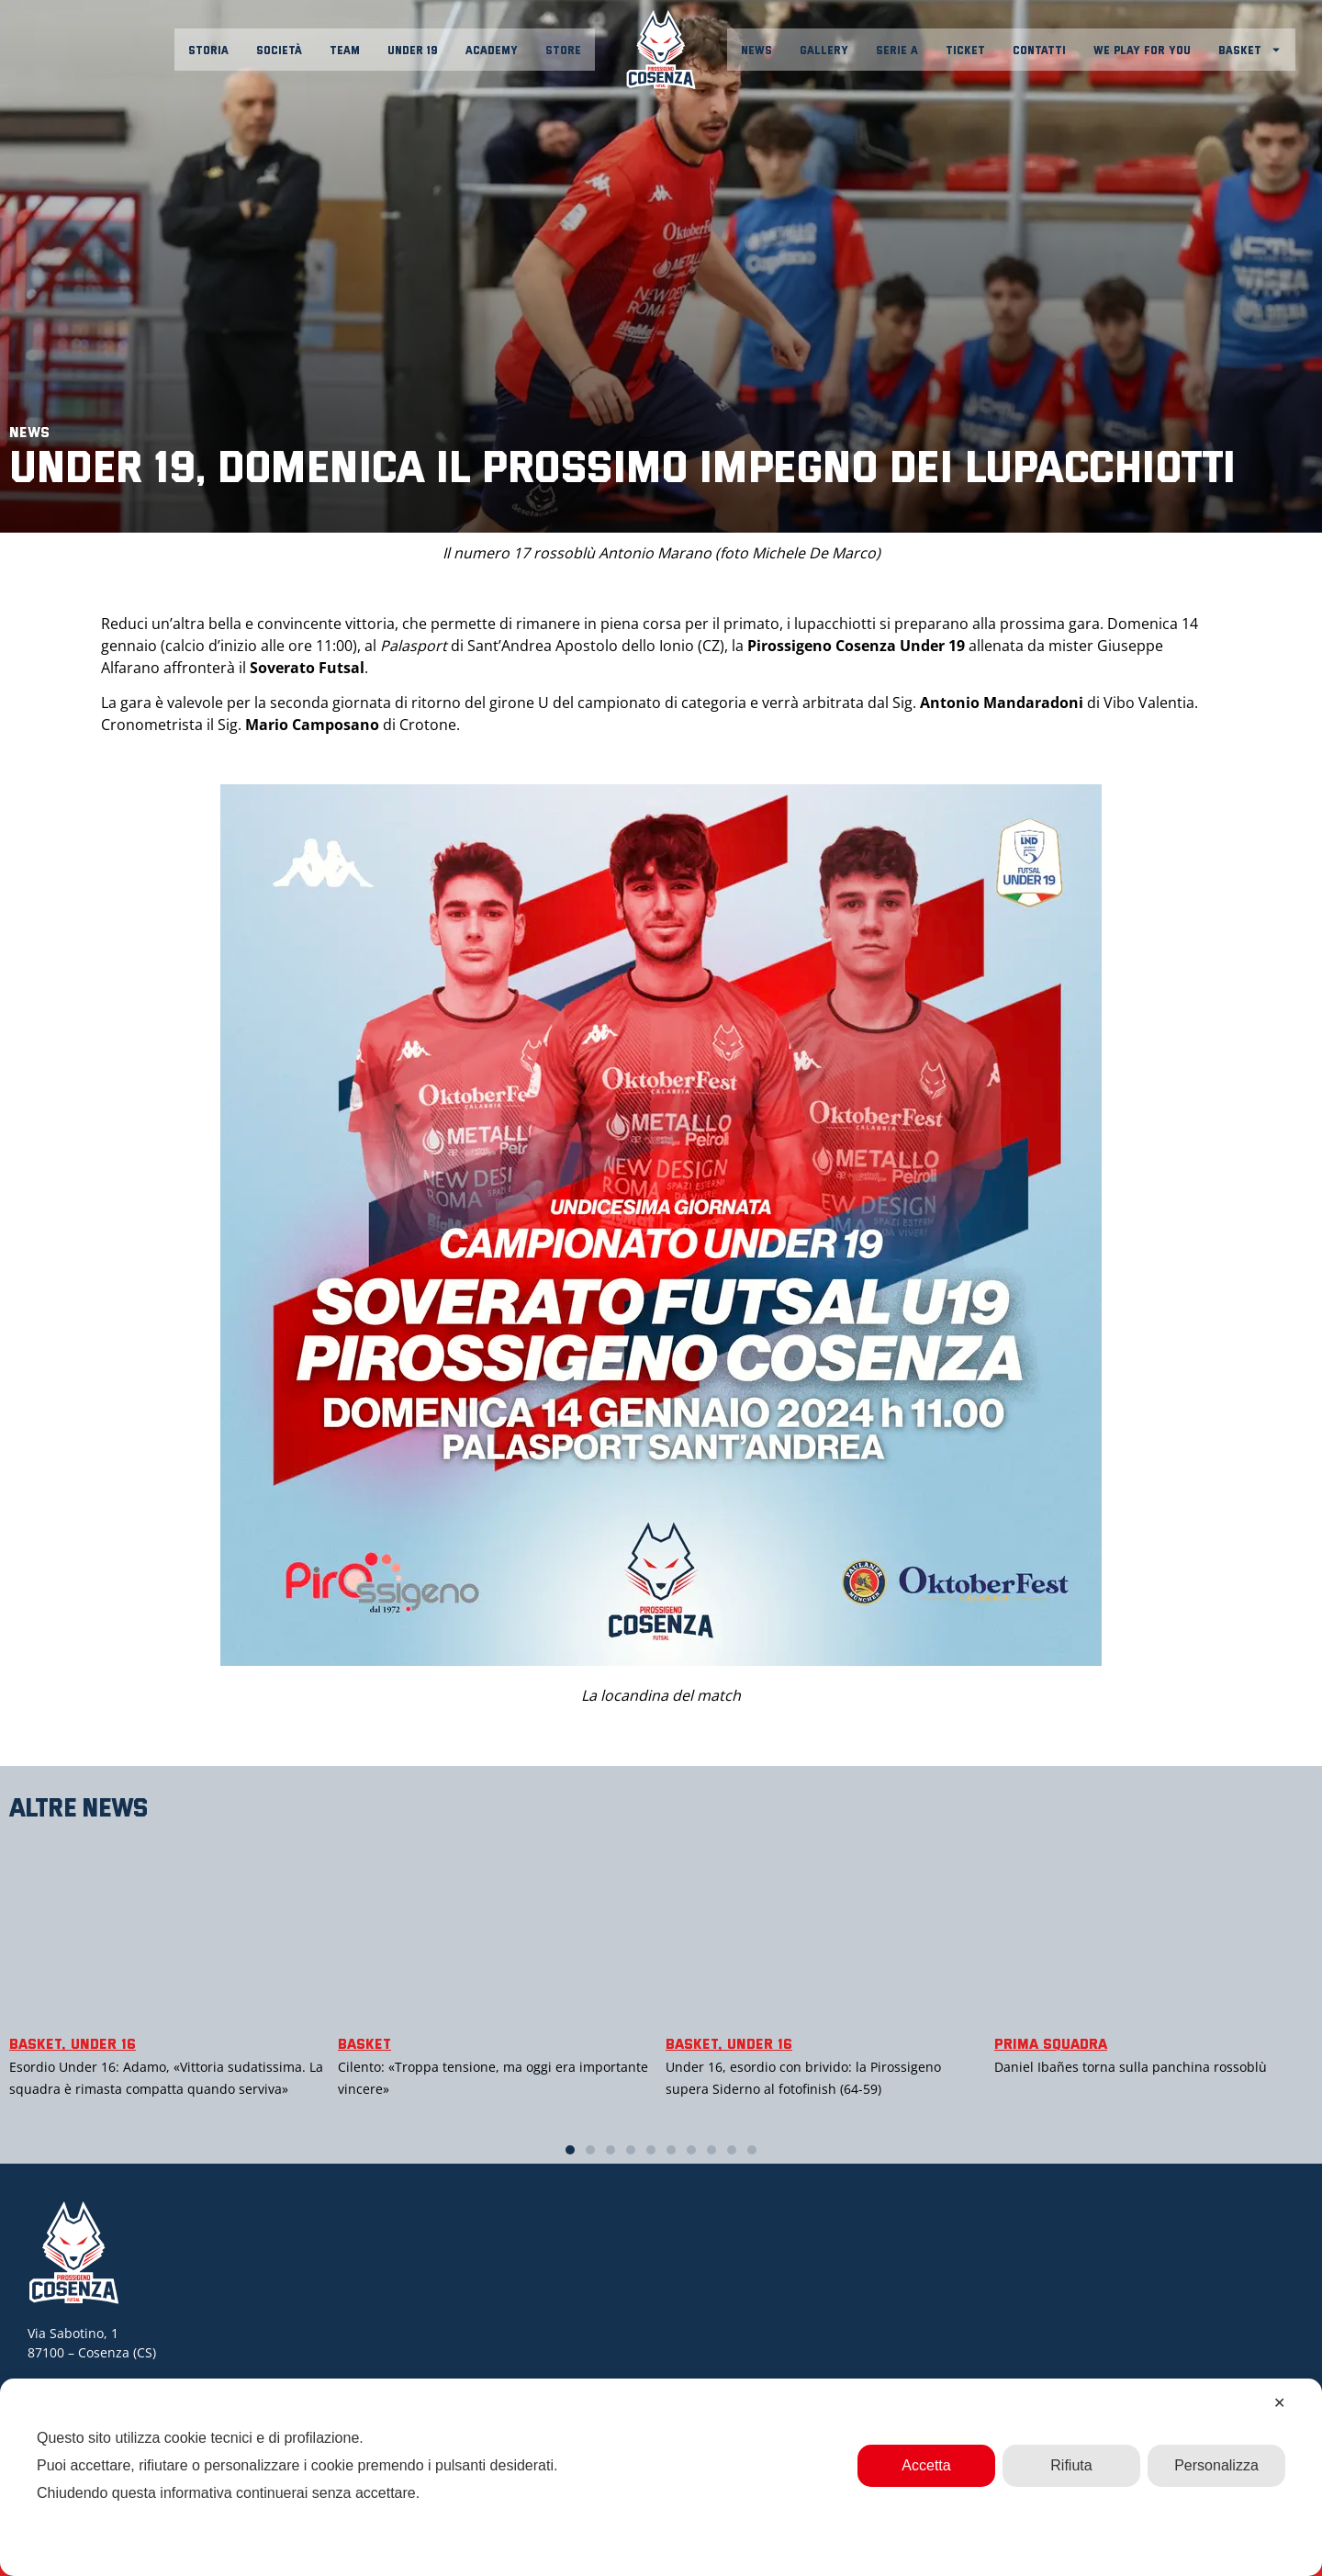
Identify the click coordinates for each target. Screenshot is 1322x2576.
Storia (208, 49)
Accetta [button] (926, 2465)
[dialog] (661, 2477)
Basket (1250, 49)
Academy (491, 49)
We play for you (1142, 49)
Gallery (824, 49)
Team (345, 49)
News (756, 49)
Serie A (897, 49)
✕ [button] (1279, 2403)
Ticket (965, 49)
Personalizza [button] (1216, 2465)
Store (563, 49)
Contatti (1039, 49)
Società (279, 49)
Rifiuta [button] (1071, 2465)
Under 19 (412, 49)
